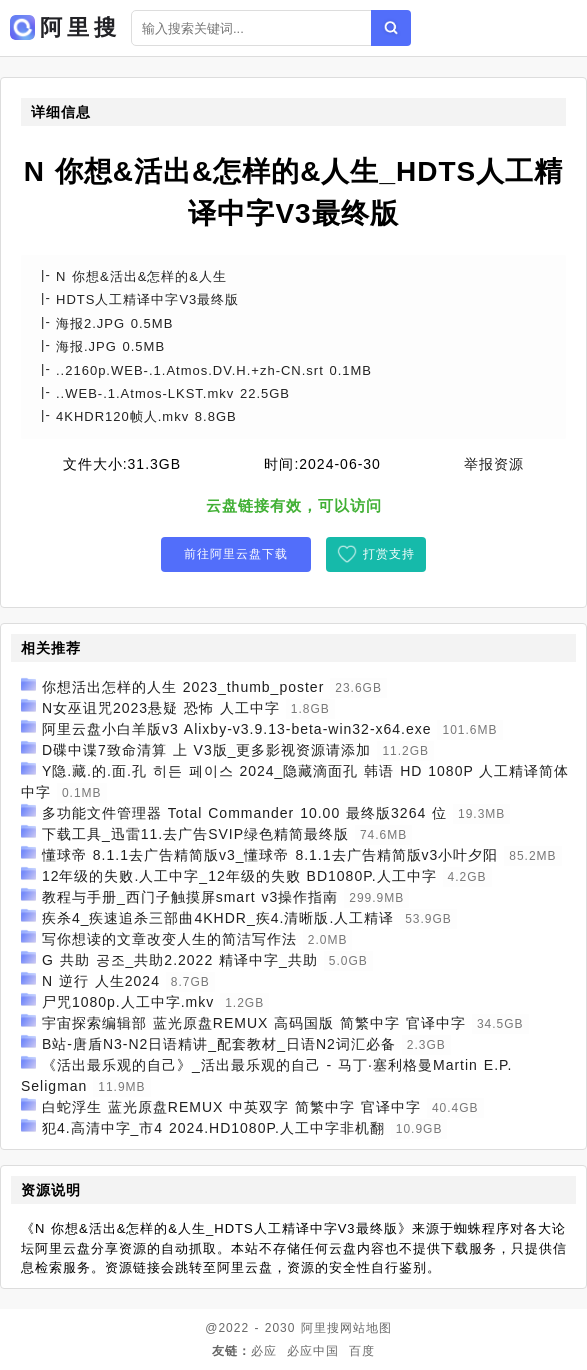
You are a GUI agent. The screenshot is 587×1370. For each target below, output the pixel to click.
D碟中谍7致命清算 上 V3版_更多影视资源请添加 (207, 750)
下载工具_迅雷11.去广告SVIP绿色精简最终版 (195, 834)
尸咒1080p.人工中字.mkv (128, 1002)
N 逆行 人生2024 (101, 981)
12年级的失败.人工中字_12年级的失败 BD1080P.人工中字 (239, 876)
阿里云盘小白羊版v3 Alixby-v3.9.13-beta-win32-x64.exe (237, 729)
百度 (362, 1351)
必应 (264, 1351)
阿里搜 (320, 1328)
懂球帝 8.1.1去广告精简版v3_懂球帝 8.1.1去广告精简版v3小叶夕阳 (270, 855)
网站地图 (366, 1328)
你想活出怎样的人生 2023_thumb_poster (183, 687)
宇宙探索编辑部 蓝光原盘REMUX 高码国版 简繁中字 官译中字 (254, 1023)
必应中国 (313, 1351)
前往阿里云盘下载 (236, 554)
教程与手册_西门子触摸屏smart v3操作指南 (190, 897)
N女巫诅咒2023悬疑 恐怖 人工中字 (161, 708)
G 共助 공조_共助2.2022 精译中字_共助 (180, 960)
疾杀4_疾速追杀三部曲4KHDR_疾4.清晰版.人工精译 (218, 918)
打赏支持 (389, 554)
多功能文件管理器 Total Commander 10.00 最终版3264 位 (244, 813)
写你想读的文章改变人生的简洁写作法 (169, 939)
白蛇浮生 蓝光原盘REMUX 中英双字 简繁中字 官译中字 (231, 1107)
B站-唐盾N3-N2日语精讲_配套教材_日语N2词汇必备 (219, 1044)
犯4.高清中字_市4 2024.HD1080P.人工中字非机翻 (213, 1128)
